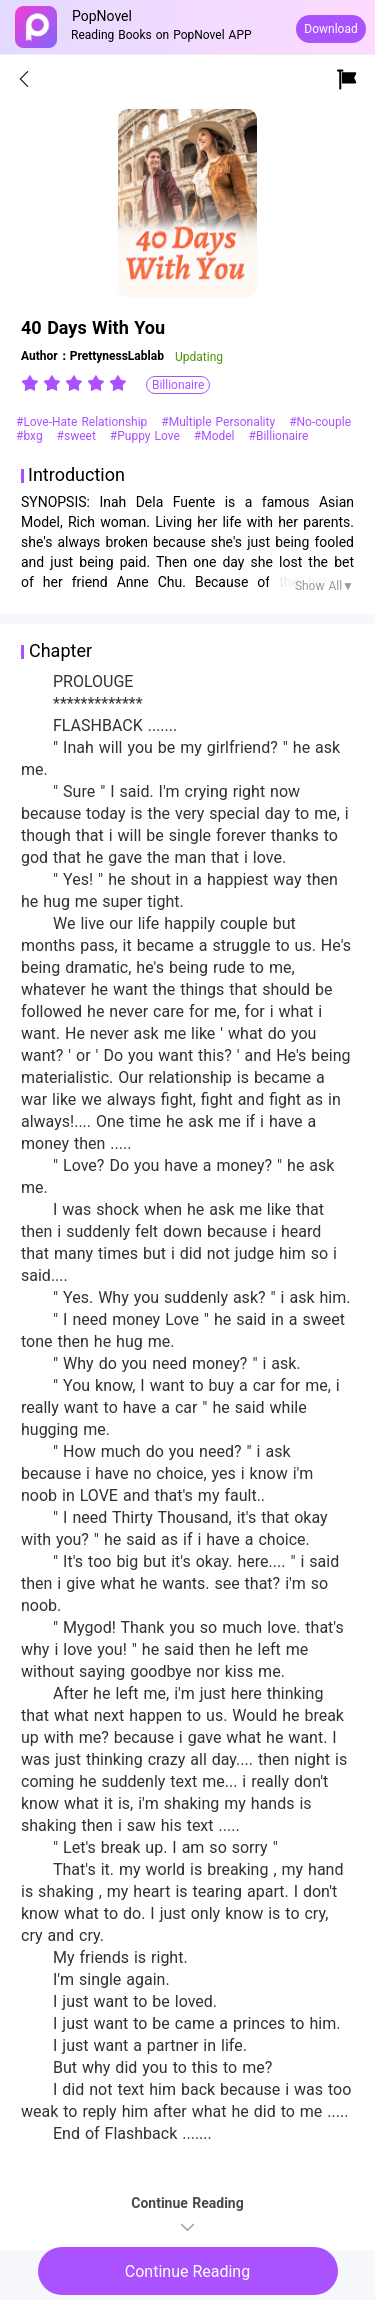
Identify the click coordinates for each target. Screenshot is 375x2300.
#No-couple (320, 422)
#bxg (31, 436)
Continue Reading (187, 2271)
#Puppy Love (147, 436)
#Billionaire (279, 436)
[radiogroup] (74, 383)
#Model (216, 436)
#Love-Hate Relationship (83, 422)
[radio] (32, 383)
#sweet (78, 436)
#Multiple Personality (220, 422)
